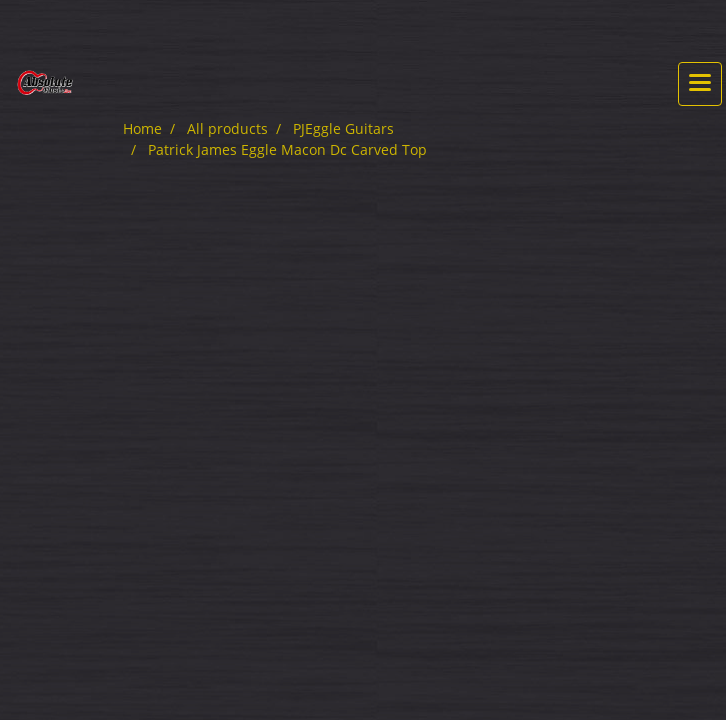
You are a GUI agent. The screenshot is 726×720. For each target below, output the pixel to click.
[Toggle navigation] (700, 84)
